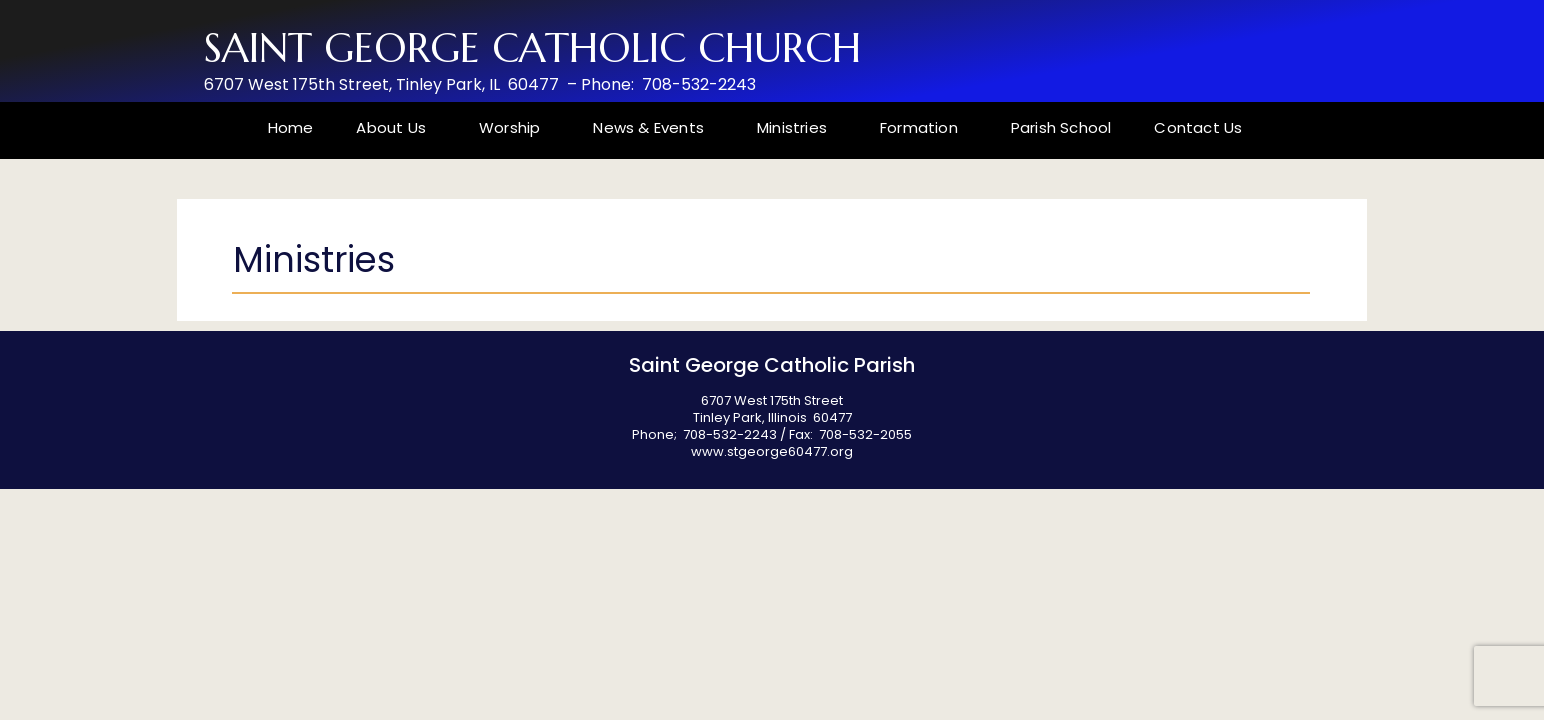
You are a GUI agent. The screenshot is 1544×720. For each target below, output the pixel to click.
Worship (514, 127)
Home (291, 127)
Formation (924, 127)
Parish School (1061, 127)
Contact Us (1198, 127)
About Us (396, 127)
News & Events (653, 127)
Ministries (797, 127)
